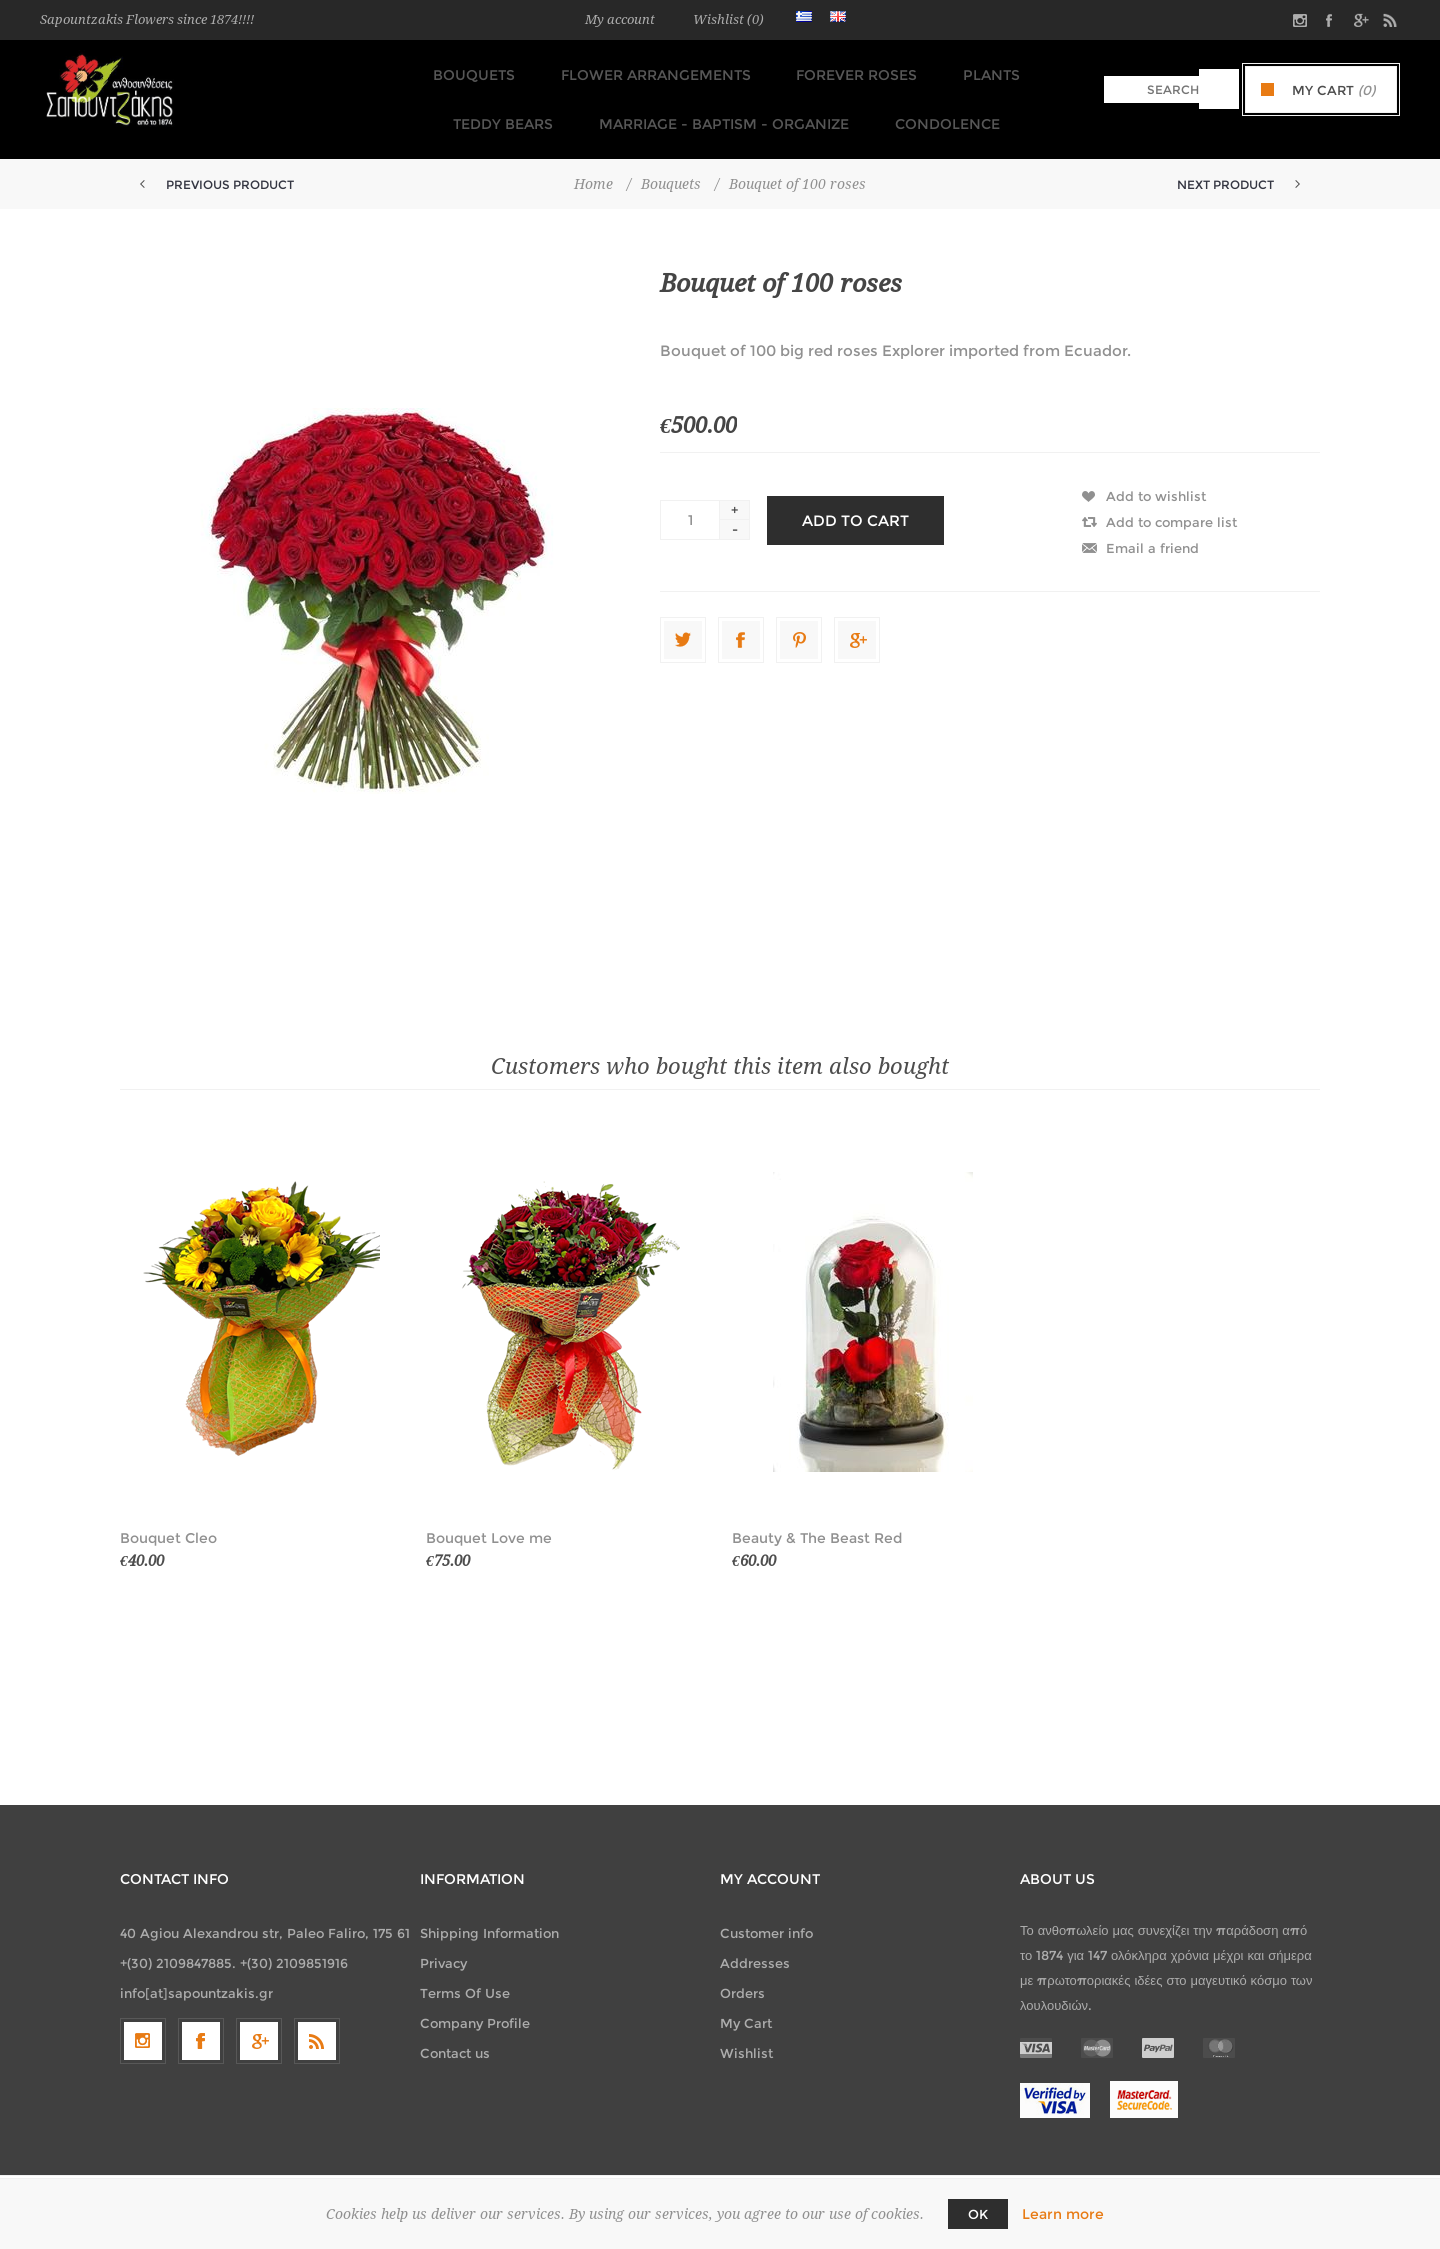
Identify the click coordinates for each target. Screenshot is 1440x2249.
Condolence (865, 109)
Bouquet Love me (489, 1519)
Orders (742, 1974)
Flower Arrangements (582, 71)
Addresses (755, 1944)
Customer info (766, 1914)
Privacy (443, 1944)
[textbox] (1151, 89)
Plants (906, 71)
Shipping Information (489, 1914)
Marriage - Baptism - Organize (648, 109)
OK (978, 2214)
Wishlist (746, 2034)
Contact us (455, 2034)
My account (620, 19)
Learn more (1063, 2214)
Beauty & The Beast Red (817, 1519)
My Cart (746, 2004)
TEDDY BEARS (1025, 71)
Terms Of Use (465, 1974)
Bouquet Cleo (168, 1519)
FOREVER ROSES (777, 71)
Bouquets (406, 71)
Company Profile (475, 2004)
